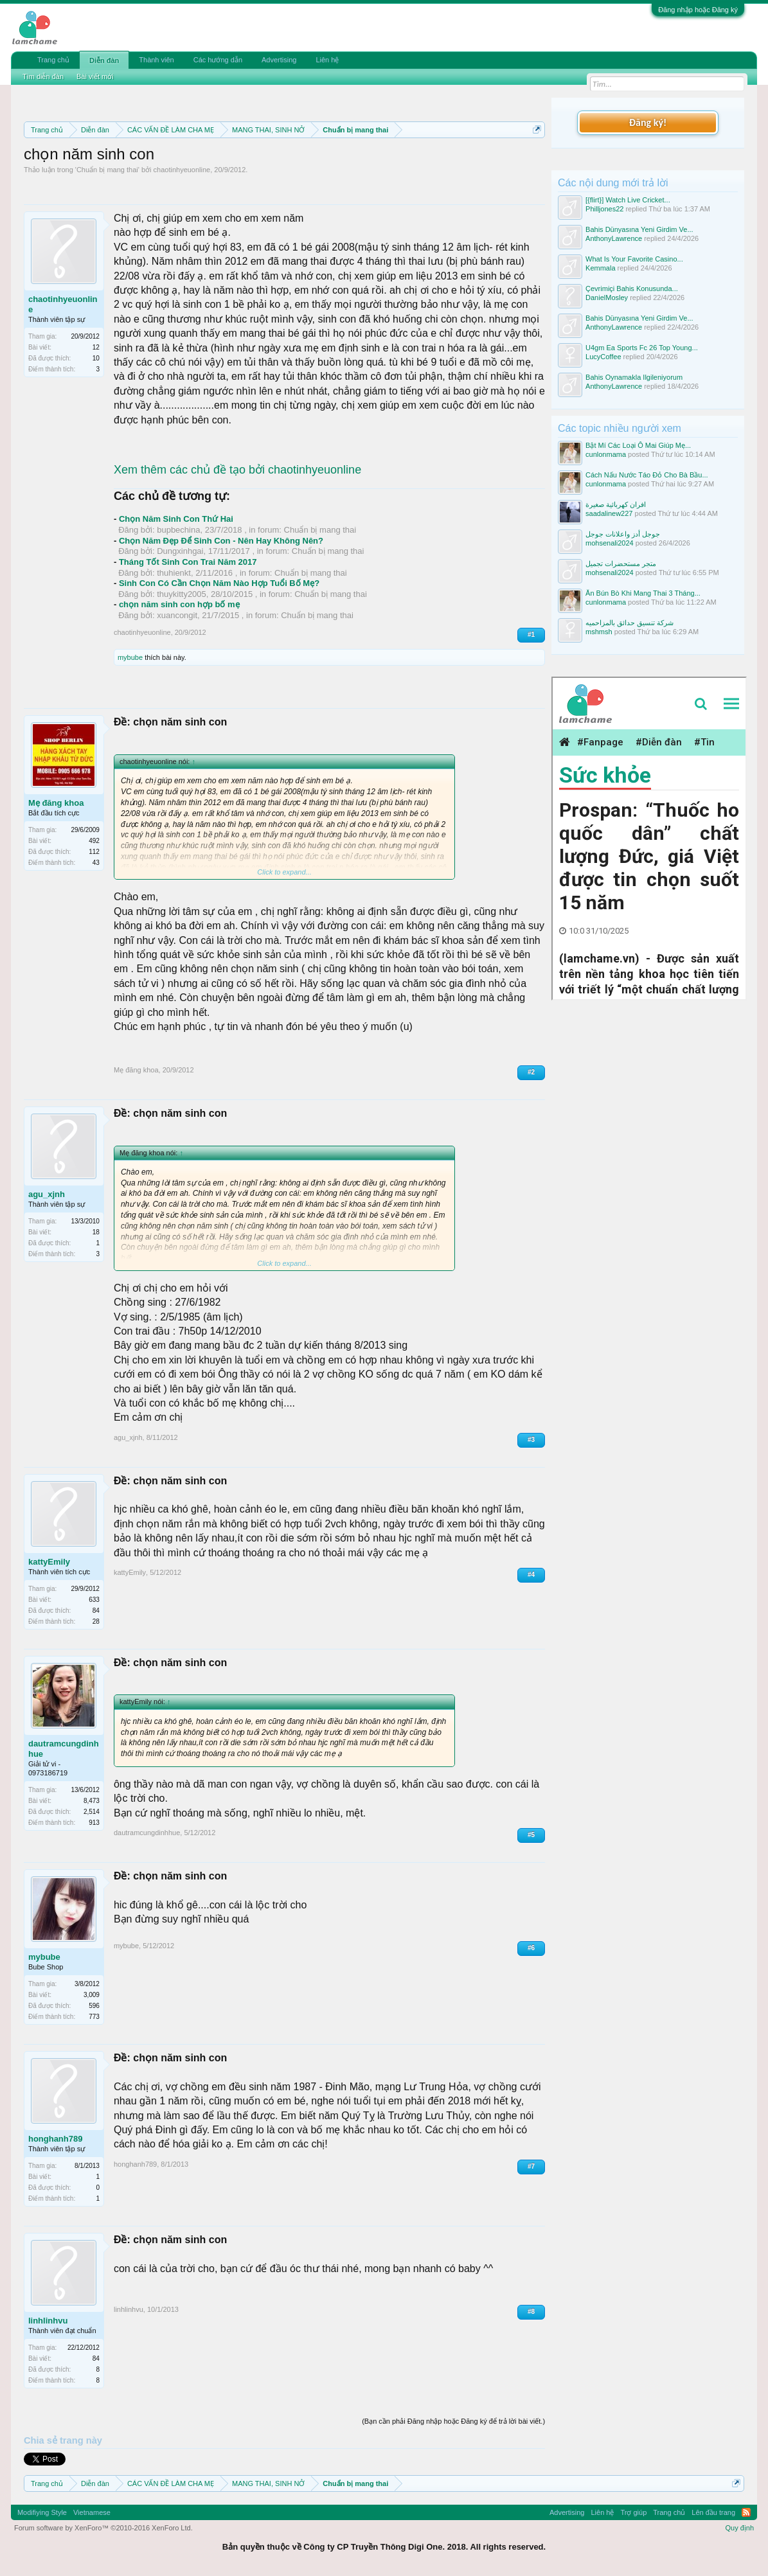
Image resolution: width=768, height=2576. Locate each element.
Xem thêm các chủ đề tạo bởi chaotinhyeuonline (237, 469)
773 (94, 2016)
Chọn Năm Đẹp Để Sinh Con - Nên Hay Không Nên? (221, 541)
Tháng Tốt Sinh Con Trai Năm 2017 (188, 562)
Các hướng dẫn (217, 60)
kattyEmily (49, 1562)
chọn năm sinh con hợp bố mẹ (179, 604)
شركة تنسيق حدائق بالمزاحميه (629, 622)
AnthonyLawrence (613, 238)
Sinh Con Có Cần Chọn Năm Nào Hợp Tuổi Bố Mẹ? (219, 583)
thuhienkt (174, 573)
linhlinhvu (47, 2320)
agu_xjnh (46, 1194)
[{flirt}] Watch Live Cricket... (627, 200)
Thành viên (156, 60)
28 (96, 1621)
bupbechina (178, 530)
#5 (531, 1834)
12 (96, 347)
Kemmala (600, 268)
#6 (531, 1947)
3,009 (92, 1994)
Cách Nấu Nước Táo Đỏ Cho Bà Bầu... (646, 475)
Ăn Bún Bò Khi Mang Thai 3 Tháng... (643, 593)
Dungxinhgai (180, 551)
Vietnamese (92, 2512)
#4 (531, 1574)
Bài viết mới (95, 76)
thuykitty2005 (181, 594)
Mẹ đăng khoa (56, 803)
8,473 (92, 1800)
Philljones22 (604, 209)
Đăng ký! (647, 122)
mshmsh (598, 631)
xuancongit (177, 615)
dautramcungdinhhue (63, 1749)
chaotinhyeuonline (182, 169)
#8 (531, 2311)
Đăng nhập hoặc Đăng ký (698, 9)
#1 (531, 634)
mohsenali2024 (609, 543)
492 (94, 840)
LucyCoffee (603, 356)
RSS (746, 2512)
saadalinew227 (608, 513)
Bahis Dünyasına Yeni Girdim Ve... (639, 229)
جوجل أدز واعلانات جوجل (622, 534)
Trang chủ (53, 60)
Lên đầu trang (713, 2512)
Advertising (279, 60)
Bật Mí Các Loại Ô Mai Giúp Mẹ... (638, 445)
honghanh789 (55, 2139)
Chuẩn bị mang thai (107, 169)
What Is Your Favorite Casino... (634, 259)
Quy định (739, 2528)
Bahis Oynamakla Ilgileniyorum (634, 377)
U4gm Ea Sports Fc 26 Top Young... (641, 347)
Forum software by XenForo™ (103, 2528)
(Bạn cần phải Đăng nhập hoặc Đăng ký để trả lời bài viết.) (453, 2421)
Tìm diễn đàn (43, 76)
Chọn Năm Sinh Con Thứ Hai (176, 519)
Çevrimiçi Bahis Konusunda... (631, 288)
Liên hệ (327, 60)
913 (94, 1822)
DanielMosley (606, 297)
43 (96, 862)
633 (94, 1599)
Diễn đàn (104, 60)
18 (96, 1232)
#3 (531, 1439)
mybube (130, 657)
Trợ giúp (633, 2512)
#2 (531, 1072)
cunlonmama (605, 454)
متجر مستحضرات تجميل (620, 563)
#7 (531, 2166)
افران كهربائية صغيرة (615, 504)
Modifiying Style (42, 2512)
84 (96, 2358)
